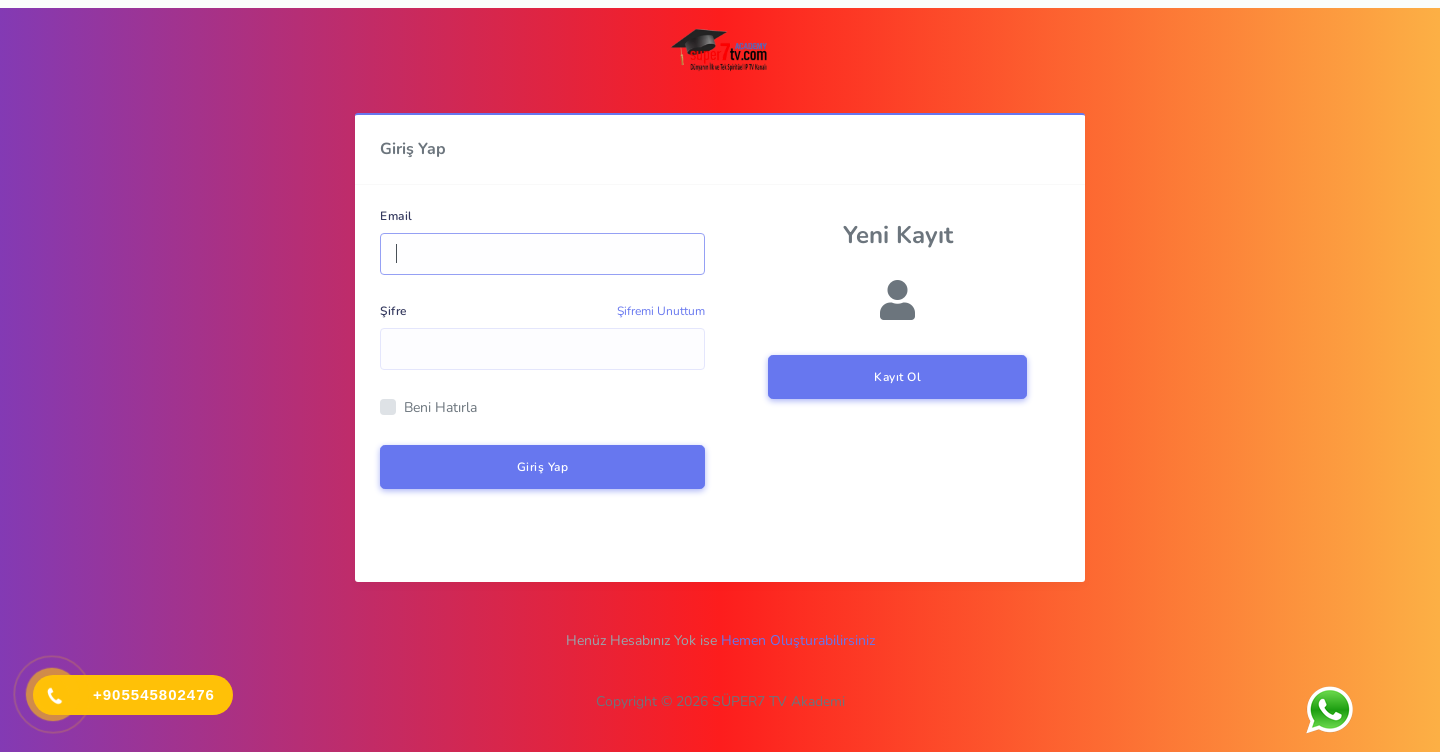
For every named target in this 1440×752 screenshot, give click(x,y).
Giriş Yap (543, 467)
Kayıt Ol (897, 377)
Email (396, 216)
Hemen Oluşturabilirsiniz (798, 640)
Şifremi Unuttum (661, 311)
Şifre (393, 311)
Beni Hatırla (440, 407)
